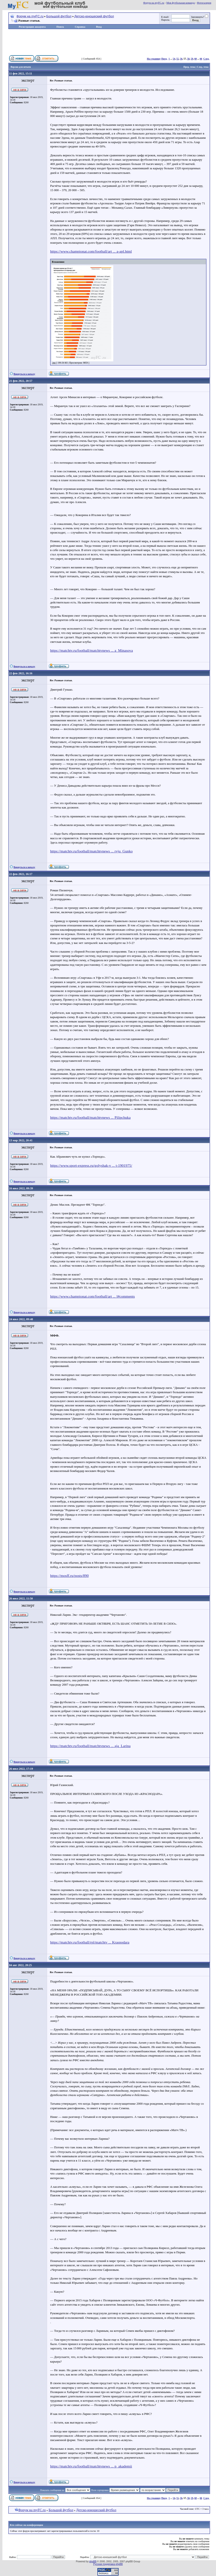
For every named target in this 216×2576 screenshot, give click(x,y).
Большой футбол (59, 16)
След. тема (202, 67)
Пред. (164, 58)
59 (192, 58)
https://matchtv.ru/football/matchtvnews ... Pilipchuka (90, 1117)
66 (201, 58)
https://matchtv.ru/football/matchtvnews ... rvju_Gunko (91, 851)
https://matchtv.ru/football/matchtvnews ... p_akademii (91, 2466)
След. (206, 58)
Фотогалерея (204, 2)
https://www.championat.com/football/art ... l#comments (92, 1296)
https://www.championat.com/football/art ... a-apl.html (91, 251)
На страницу (154, 58)
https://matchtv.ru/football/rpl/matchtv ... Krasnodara (89, 1942)
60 (195, 58)
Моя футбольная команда (180, 2)
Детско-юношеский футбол (94, 16)
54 (174, 58)
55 (177, 58)
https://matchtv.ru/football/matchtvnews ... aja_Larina (90, 1746)
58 (188, 58)
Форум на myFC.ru (153, 2)
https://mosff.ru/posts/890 (69, 1576)
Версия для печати (21, 67)
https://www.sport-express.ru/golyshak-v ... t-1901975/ (91, 1165)
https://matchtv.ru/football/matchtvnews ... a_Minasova (91, 650)
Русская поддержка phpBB (108, 2564)
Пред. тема (189, 67)
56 (181, 58)
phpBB (92, 2561)
